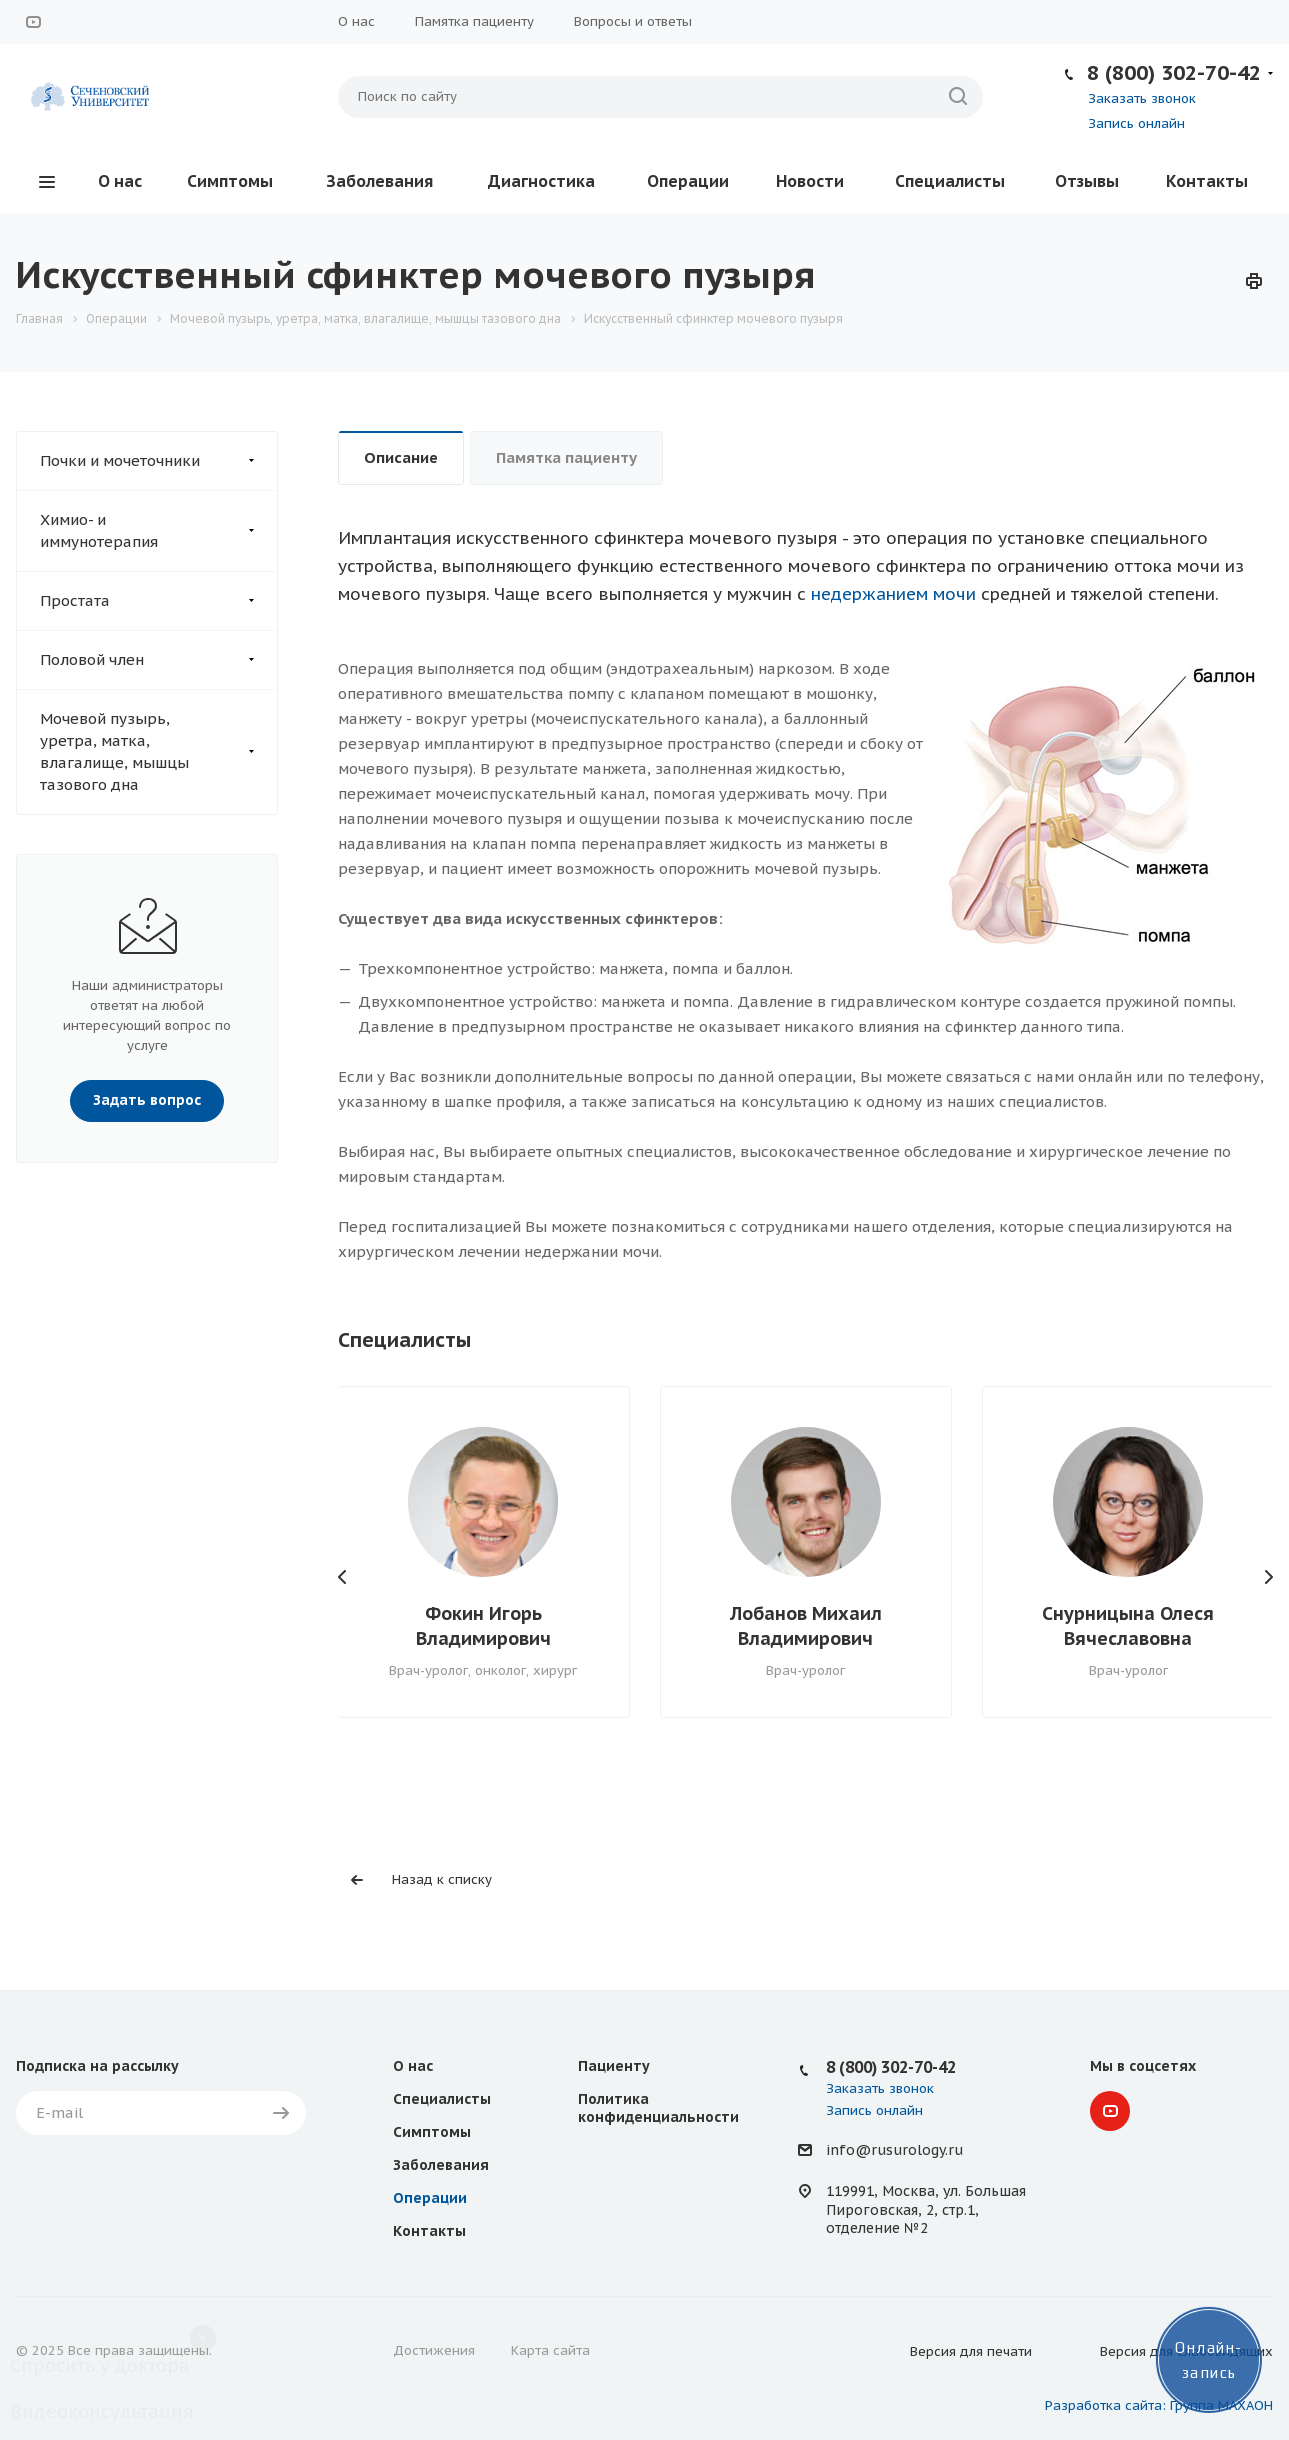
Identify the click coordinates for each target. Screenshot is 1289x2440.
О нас (356, 21)
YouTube (33, 22)
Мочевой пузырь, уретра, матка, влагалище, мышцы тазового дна (158, 752)
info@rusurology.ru (894, 2150)
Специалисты (950, 181)
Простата (158, 601)
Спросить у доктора (100, 2365)
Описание (401, 457)
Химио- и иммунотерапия (158, 531)
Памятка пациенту (474, 21)
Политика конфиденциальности (658, 2108)
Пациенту (614, 2066)
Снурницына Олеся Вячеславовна (1128, 1626)
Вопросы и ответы (633, 21)
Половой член (158, 660)
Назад (343, 1577)
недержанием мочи (893, 594)
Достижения (434, 2350)
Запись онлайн (1136, 123)
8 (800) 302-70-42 (1174, 72)
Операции (688, 181)
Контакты (1207, 181)
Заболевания (379, 181)
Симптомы (230, 181)
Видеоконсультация (101, 2411)
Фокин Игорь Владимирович (483, 1626)
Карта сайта (550, 2350)
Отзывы (1087, 181)
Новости (810, 181)
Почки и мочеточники (158, 461)
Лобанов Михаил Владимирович (806, 1626)
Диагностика (541, 181)
